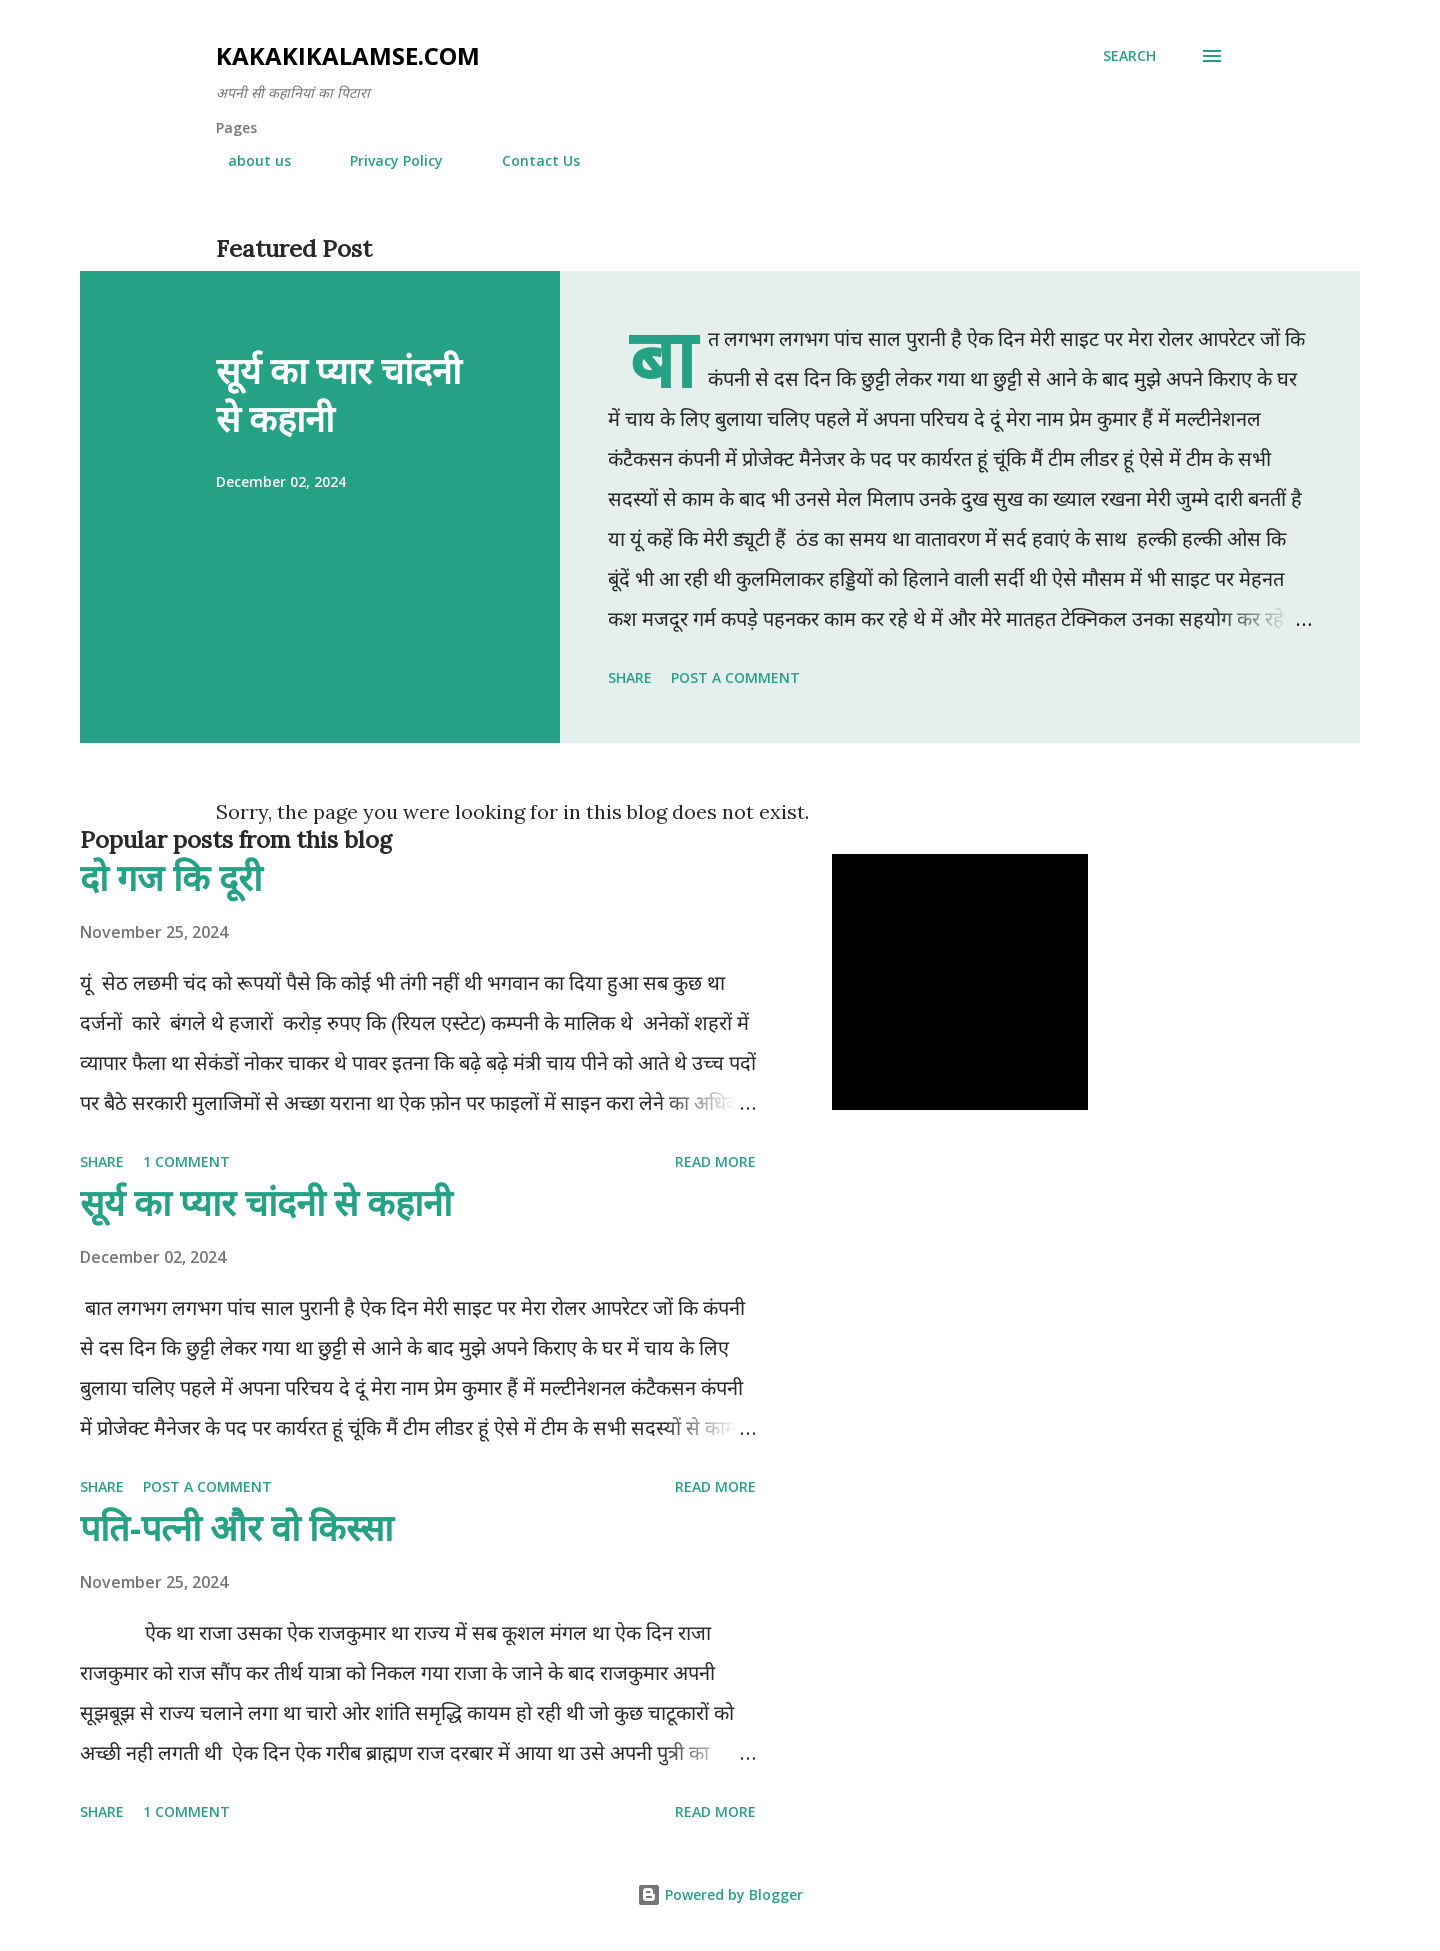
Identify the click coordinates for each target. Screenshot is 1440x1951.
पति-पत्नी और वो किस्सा (236, 1527)
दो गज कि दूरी (171, 877)
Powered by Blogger (720, 1894)
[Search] (1129, 56)
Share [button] (630, 677)
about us (247, 160)
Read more (715, 1161)
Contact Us (529, 160)
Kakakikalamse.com (348, 55)
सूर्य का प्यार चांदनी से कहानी (338, 394)
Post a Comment (735, 677)
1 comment (186, 1161)
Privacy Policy (384, 160)
